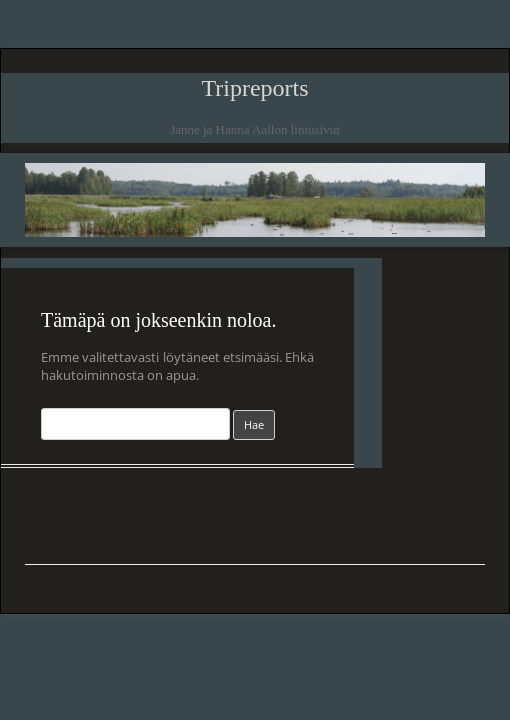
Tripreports (254, 88)
